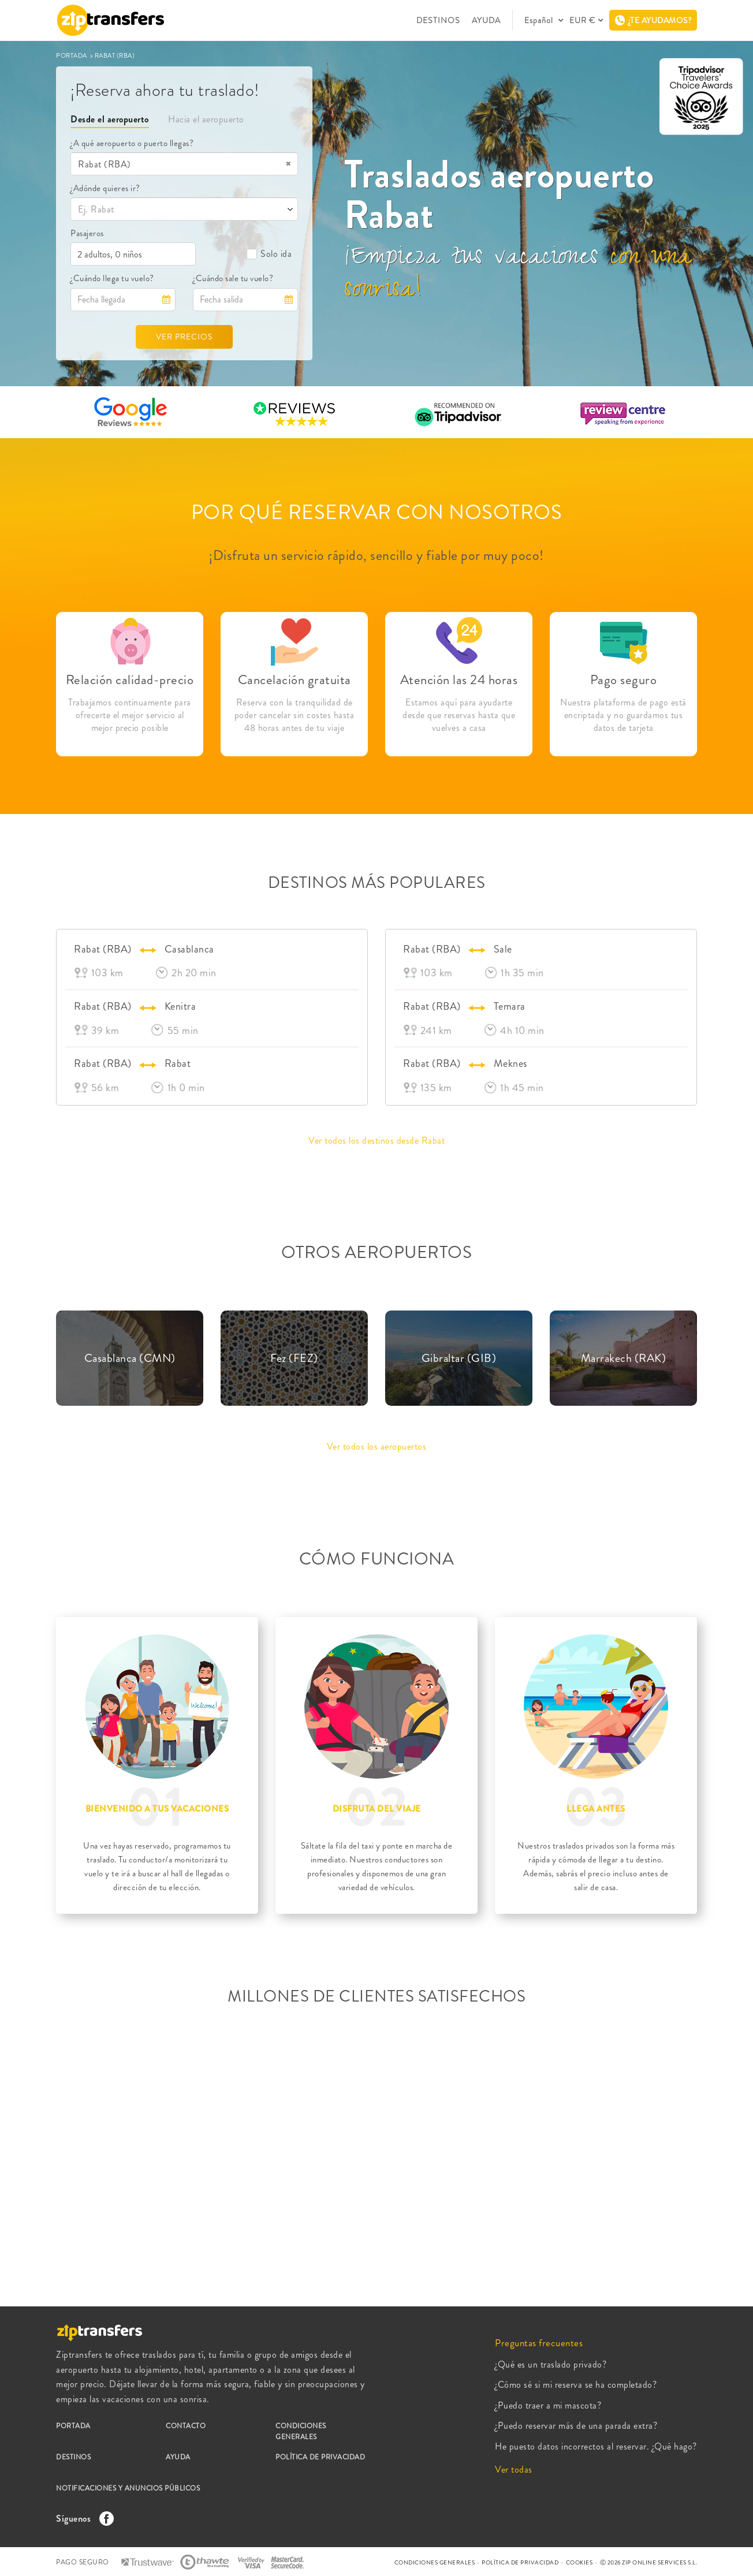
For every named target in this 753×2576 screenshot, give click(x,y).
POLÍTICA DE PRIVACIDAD (320, 2457)
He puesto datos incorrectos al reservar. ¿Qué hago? (596, 2446)
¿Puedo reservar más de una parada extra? (576, 2425)
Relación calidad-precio (130, 679)
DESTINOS (438, 20)
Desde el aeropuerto (109, 119)
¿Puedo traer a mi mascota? (548, 2405)
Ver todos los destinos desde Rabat (376, 1140)
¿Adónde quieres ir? (105, 188)
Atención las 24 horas (459, 679)
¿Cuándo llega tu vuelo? (112, 278)
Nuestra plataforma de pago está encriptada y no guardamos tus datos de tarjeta (623, 715)
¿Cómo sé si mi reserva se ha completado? (576, 2384)
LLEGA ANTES (595, 1808)
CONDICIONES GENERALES (300, 2431)
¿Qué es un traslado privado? (550, 2364)
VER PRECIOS (184, 336)
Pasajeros (87, 233)
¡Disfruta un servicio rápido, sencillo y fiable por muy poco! (376, 555)
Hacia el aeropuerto (206, 119)
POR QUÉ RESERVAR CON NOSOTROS (376, 512)
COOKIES (579, 2562)
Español (540, 20)
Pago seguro (623, 679)
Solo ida (269, 253)
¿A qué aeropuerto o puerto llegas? (131, 143)
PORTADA (72, 55)
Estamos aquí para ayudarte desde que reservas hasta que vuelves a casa (458, 715)
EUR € (582, 20)
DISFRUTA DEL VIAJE (377, 1808)
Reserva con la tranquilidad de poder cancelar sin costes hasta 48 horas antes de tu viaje (294, 715)
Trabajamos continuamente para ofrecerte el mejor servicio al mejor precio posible (129, 715)
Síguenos (82, 2518)
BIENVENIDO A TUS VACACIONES (157, 1808)
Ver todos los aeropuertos (377, 1446)
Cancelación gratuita (294, 679)
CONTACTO (186, 2426)
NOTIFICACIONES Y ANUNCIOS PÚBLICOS (128, 2488)
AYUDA (486, 20)
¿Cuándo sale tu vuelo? (233, 278)
